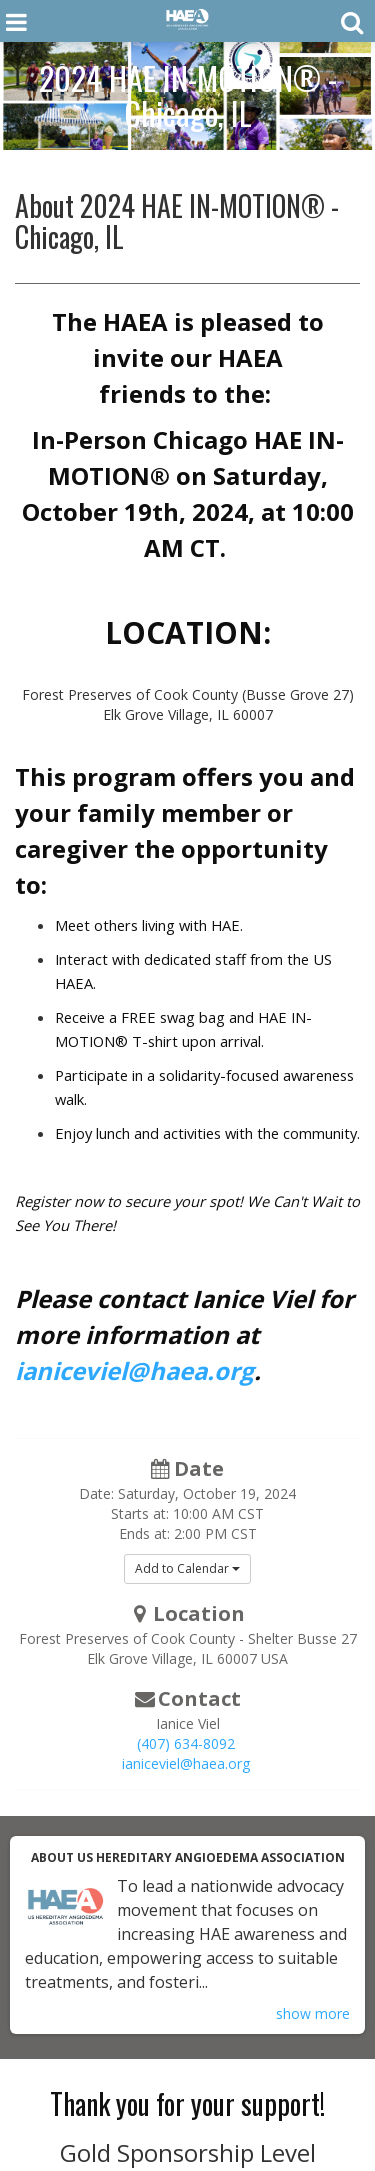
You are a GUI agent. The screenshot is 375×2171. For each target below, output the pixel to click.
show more (313, 2013)
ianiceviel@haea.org (134, 1370)
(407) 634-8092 (186, 1743)
